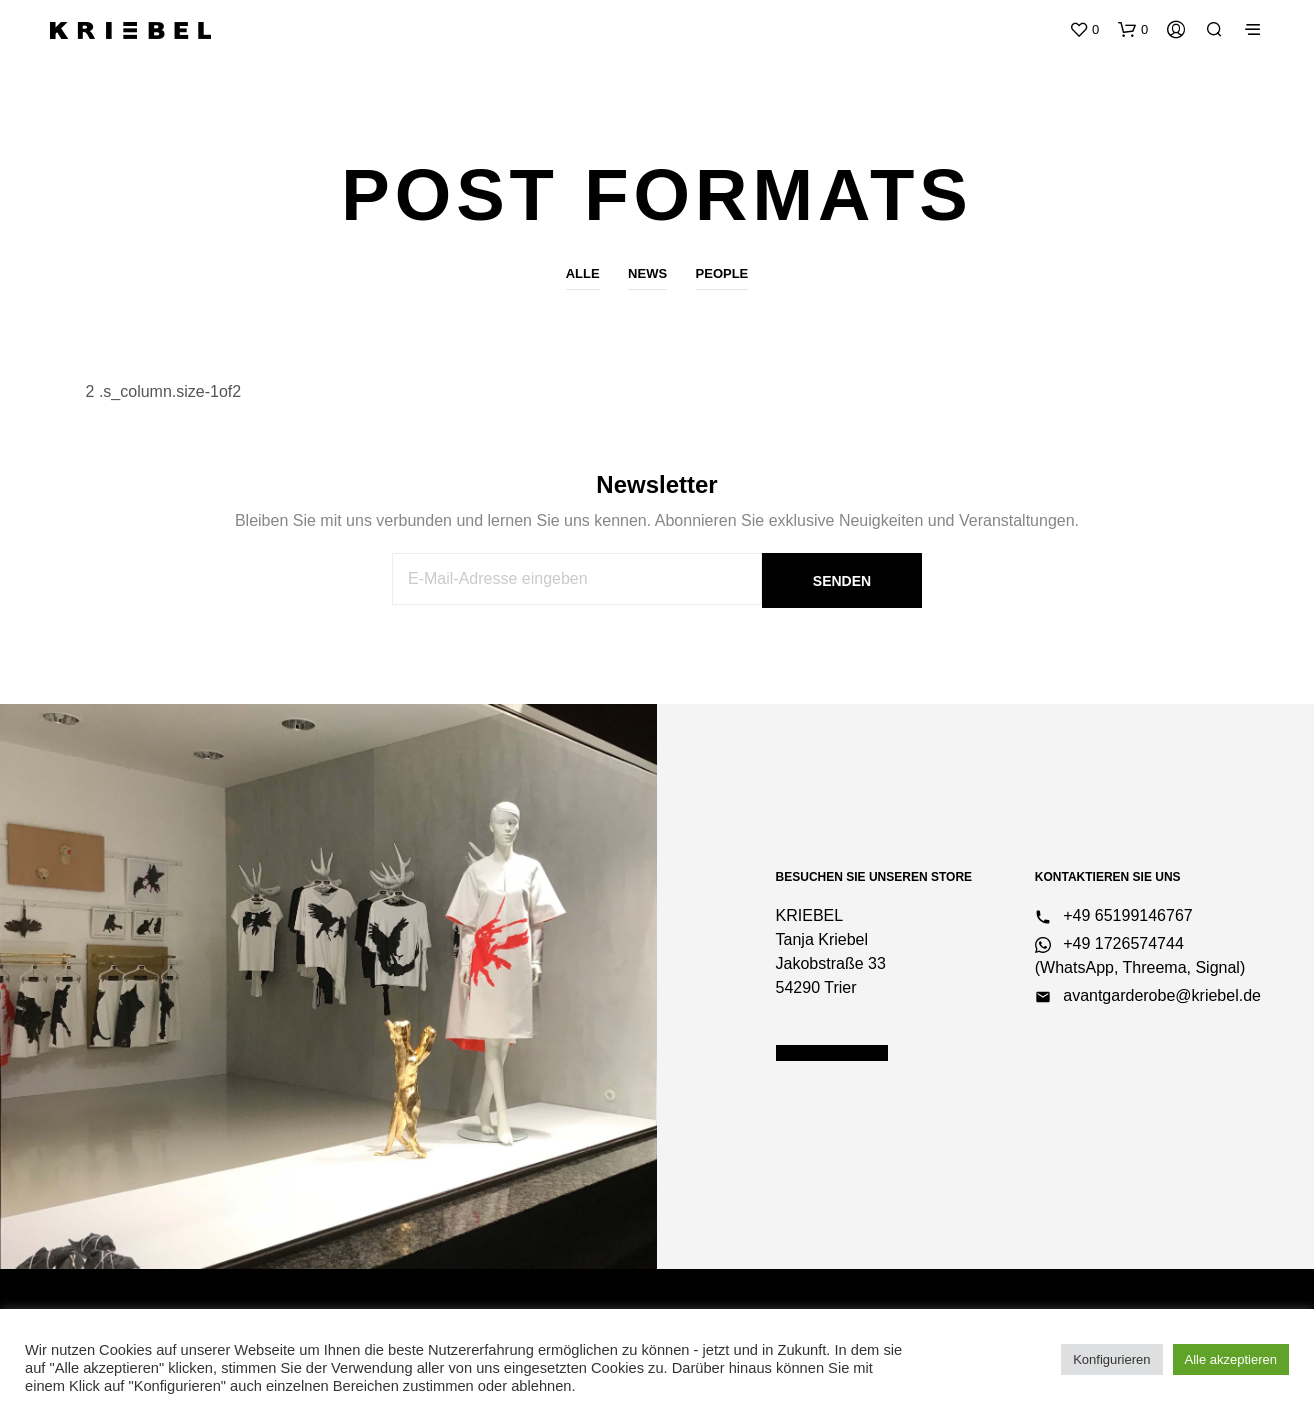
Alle (583, 273)
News (647, 273)
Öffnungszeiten (832, 1053)
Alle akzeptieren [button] (1231, 1359)
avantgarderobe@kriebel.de (1148, 996)
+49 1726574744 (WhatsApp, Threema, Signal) (1140, 955)
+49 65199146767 (1114, 916)
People (722, 273)
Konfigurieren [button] (1111, 1359)
